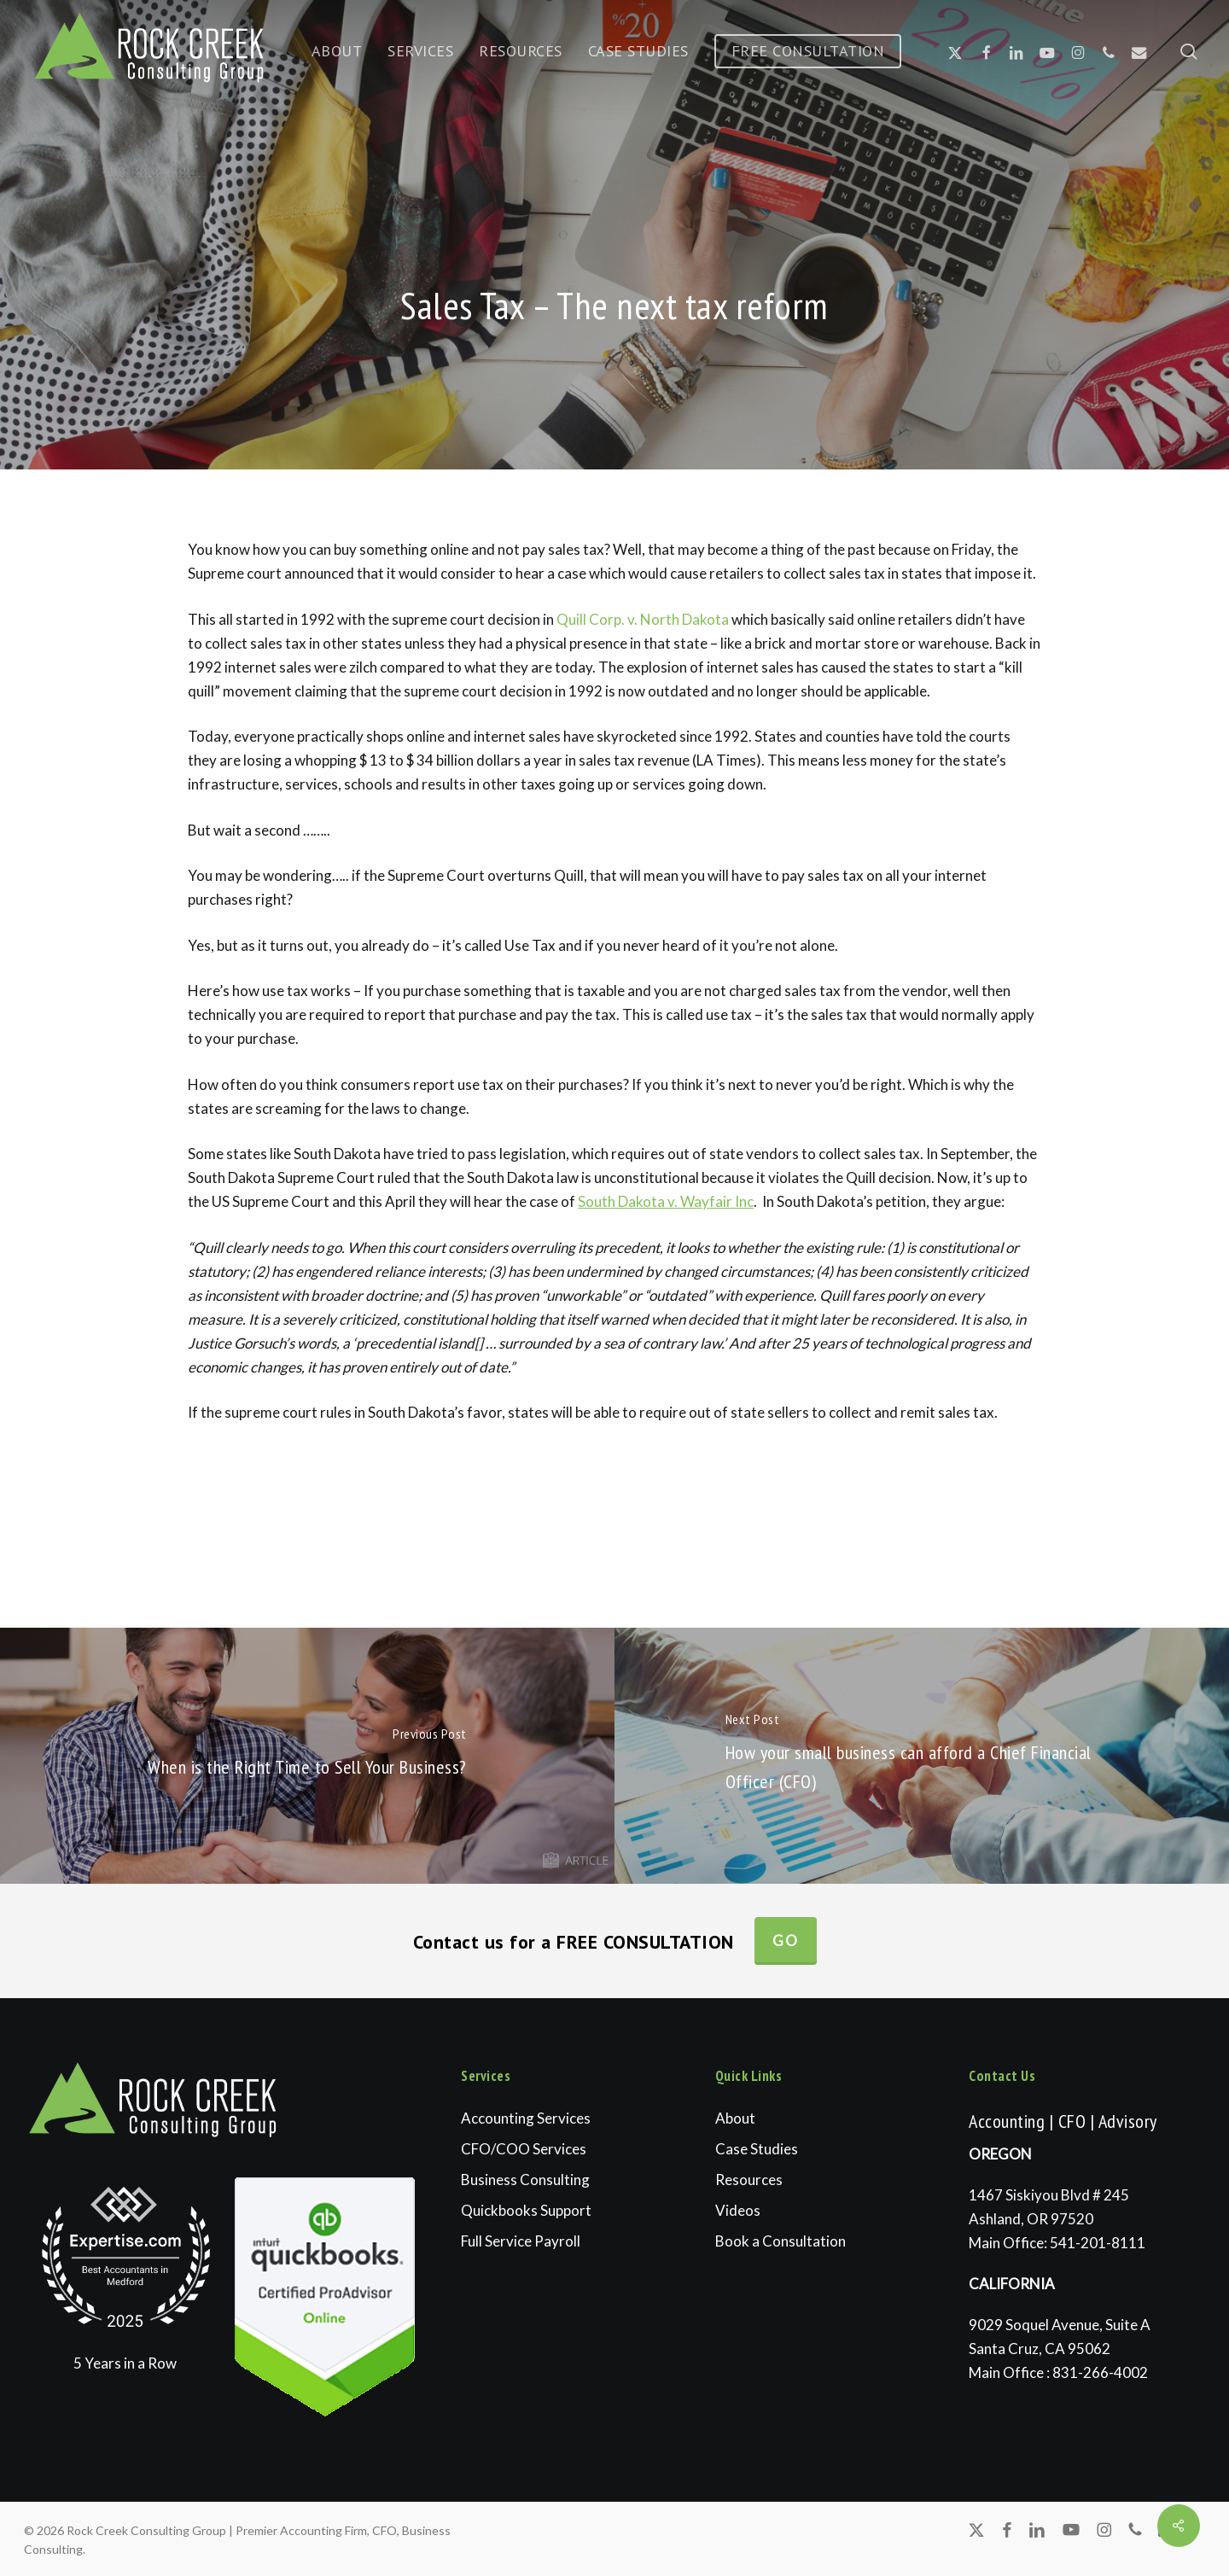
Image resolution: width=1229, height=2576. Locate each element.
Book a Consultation (780, 2241)
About (735, 2118)
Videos (737, 2210)
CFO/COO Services (523, 2149)
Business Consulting (525, 2179)
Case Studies (756, 2149)
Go (785, 1940)
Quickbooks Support (526, 2210)
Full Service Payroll (520, 2241)
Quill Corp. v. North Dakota (642, 619)
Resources (749, 2179)
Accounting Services (526, 2118)
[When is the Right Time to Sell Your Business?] (307, 1756)
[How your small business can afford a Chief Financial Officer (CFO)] (921, 1756)
